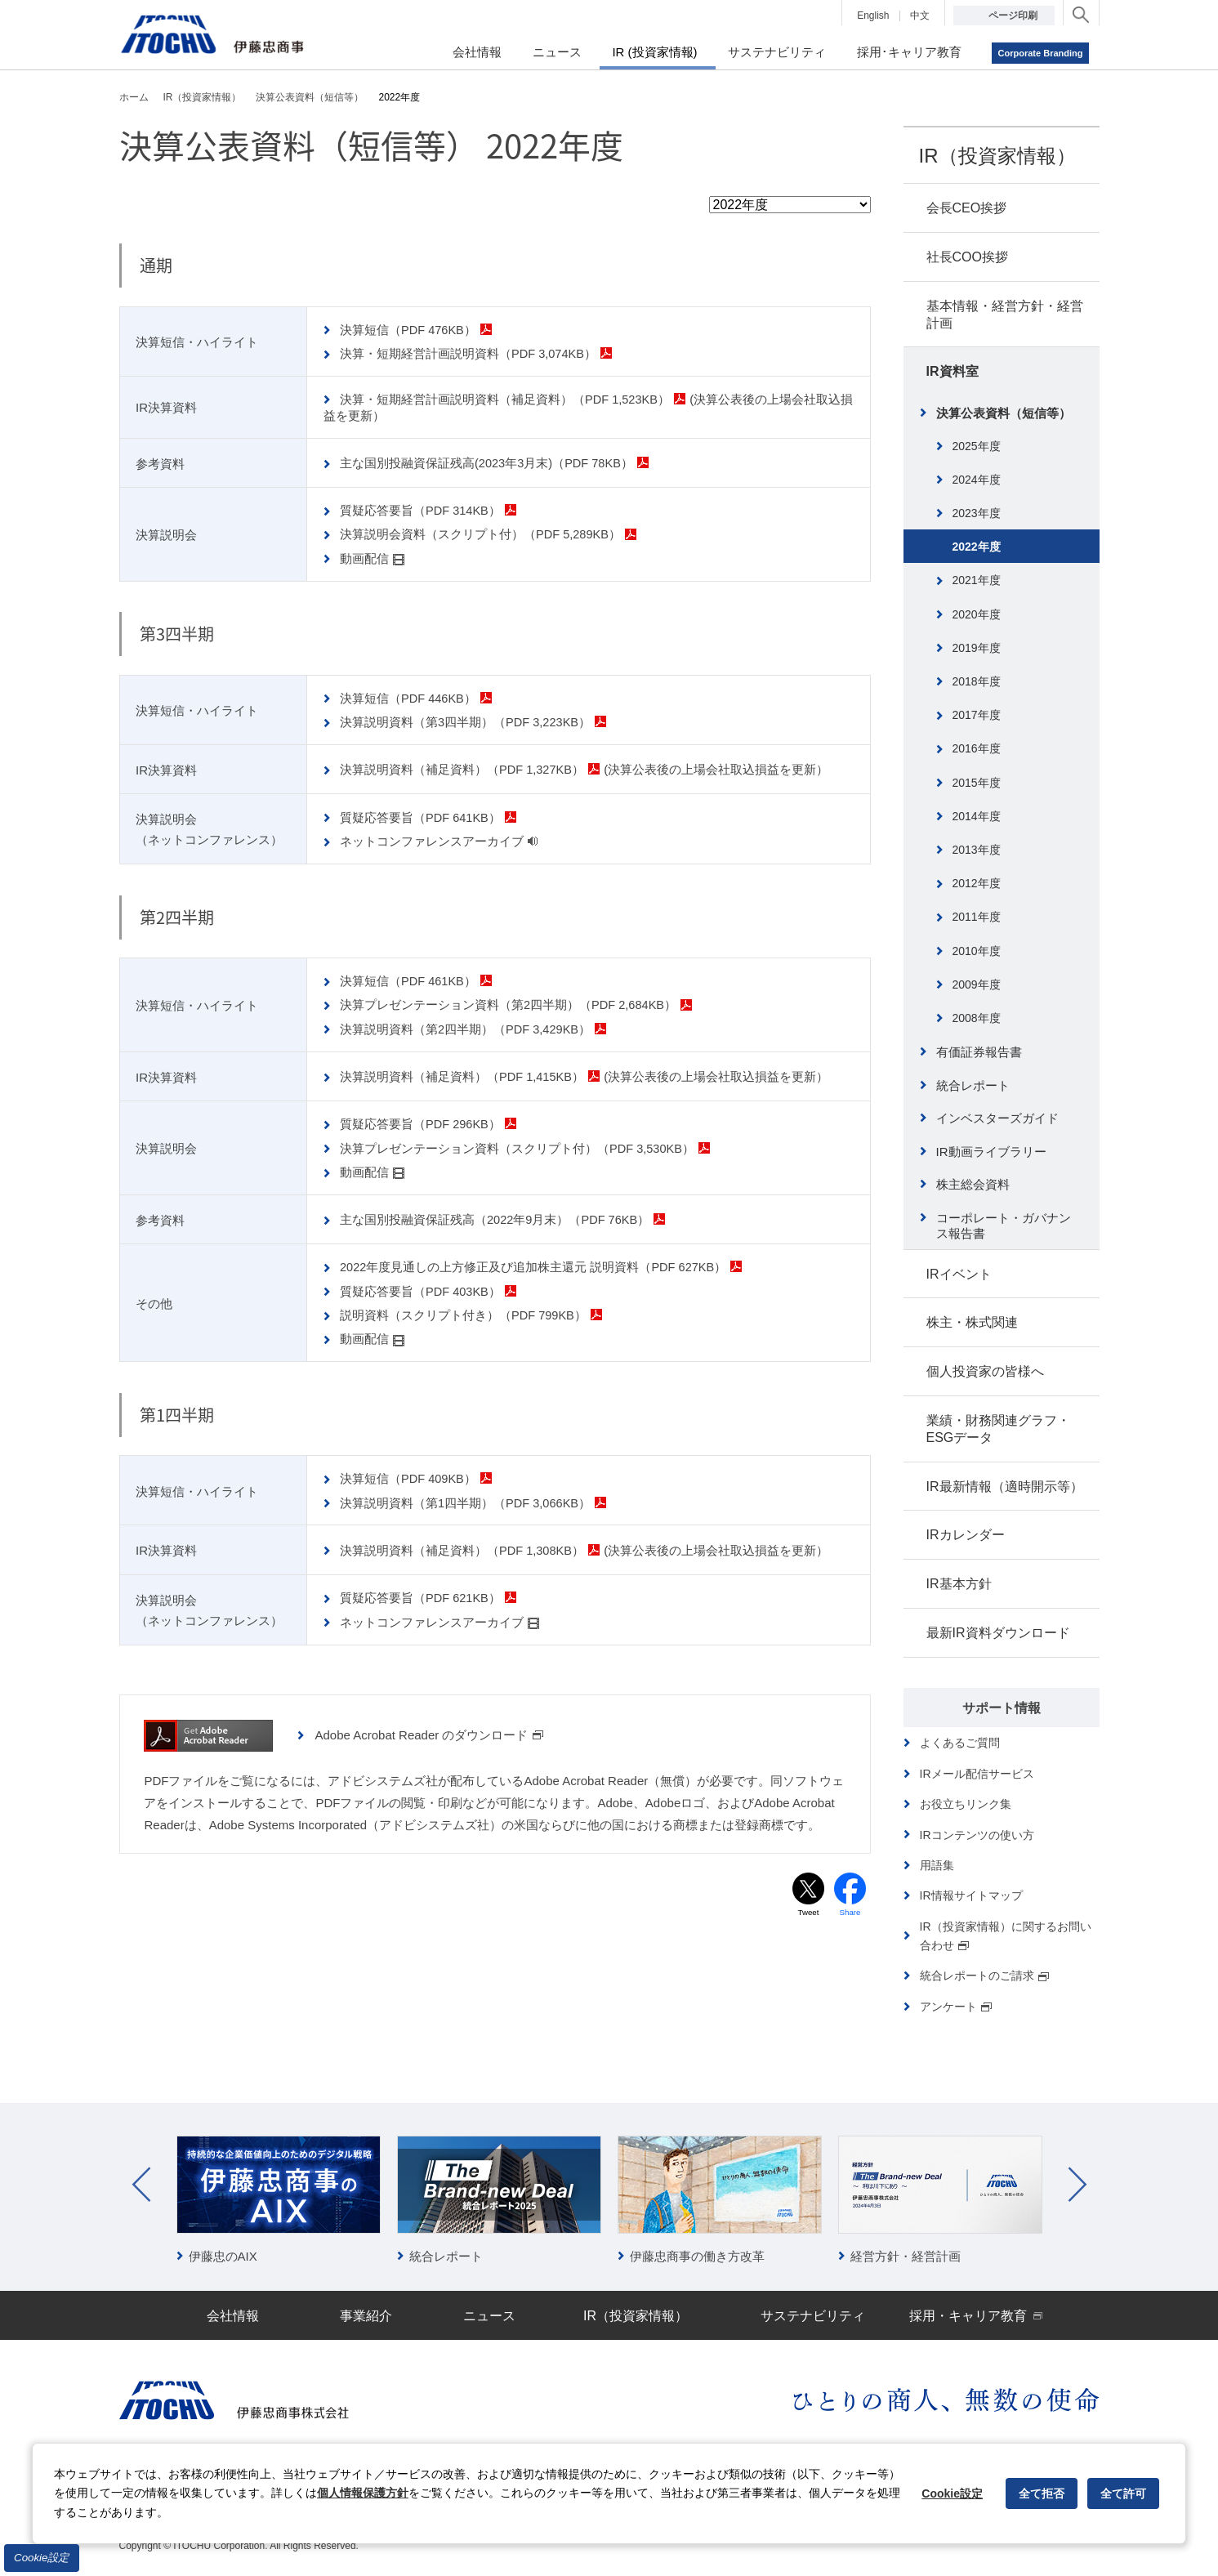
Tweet (808, 1906)
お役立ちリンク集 (965, 1803)
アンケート (956, 2006)
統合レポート (973, 1085)
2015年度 (977, 782)
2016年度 (977, 748)
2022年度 (977, 546)
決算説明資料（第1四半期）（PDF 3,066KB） (475, 1496)
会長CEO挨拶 (966, 208)
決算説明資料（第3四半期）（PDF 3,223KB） (475, 719)
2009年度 (977, 984)
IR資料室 (952, 371)
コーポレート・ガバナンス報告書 (1003, 1226)
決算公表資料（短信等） (1003, 413)
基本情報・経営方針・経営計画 (1004, 314)
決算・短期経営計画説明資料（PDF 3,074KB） (478, 352)
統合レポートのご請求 (985, 1975)
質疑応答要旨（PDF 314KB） (430, 509)
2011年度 (977, 916)
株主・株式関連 (972, 1322)
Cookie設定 (41, 2557)
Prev (141, 2185)
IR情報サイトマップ (971, 1895)
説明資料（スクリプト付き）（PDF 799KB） (473, 1309)
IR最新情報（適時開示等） (1004, 1486)
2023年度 (977, 513)
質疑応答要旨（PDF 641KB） (430, 815)
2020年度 (977, 614)
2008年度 (977, 1018)
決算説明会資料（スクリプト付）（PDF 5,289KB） (490, 533)
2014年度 (977, 816)
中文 (920, 15)
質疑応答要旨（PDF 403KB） (430, 1285)
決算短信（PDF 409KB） (418, 1473)
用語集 (937, 1865)
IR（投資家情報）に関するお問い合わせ (1005, 1936)
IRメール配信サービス (977, 1773)
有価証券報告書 (979, 1052)
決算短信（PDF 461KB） (418, 978)
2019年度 (977, 647)
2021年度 (977, 580)
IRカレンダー (965, 1535)
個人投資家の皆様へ (985, 1371)
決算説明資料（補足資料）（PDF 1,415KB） (472, 1073)
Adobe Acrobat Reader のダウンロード (429, 1728)
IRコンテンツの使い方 (977, 1835)
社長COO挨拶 (967, 257)
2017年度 (977, 714)
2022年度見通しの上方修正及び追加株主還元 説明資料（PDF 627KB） (544, 1262)
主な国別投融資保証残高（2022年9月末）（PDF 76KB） (505, 1214)
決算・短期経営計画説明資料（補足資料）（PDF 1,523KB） (515, 398)
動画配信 (373, 557)
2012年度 (977, 883)
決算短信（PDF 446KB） (418, 696)
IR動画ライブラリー (991, 1152)
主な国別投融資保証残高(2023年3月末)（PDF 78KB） (497, 462)
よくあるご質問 (960, 1742)
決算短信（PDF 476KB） (418, 330)
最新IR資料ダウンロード (998, 1633)
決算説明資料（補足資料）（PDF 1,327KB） (472, 767)
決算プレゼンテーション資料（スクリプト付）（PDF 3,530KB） (527, 1143)
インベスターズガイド (997, 1118)
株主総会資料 (973, 1184)
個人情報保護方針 (362, 2492)
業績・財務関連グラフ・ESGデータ (998, 1428)
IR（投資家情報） (997, 156)
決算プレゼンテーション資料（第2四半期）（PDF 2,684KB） (518, 1002)
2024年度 (977, 479)
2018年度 (977, 681)
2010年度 (977, 951)
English (873, 15)
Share (850, 1906)
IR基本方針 (959, 1584)
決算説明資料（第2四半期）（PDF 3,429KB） (475, 1026)
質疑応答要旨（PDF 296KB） (430, 1120)
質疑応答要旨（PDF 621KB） (430, 1591)
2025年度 (977, 446)
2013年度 (977, 849)
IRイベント (959, 1274)
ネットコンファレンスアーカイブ (440, 839)
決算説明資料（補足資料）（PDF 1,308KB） (472, 1544)
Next (1077, 2185)
